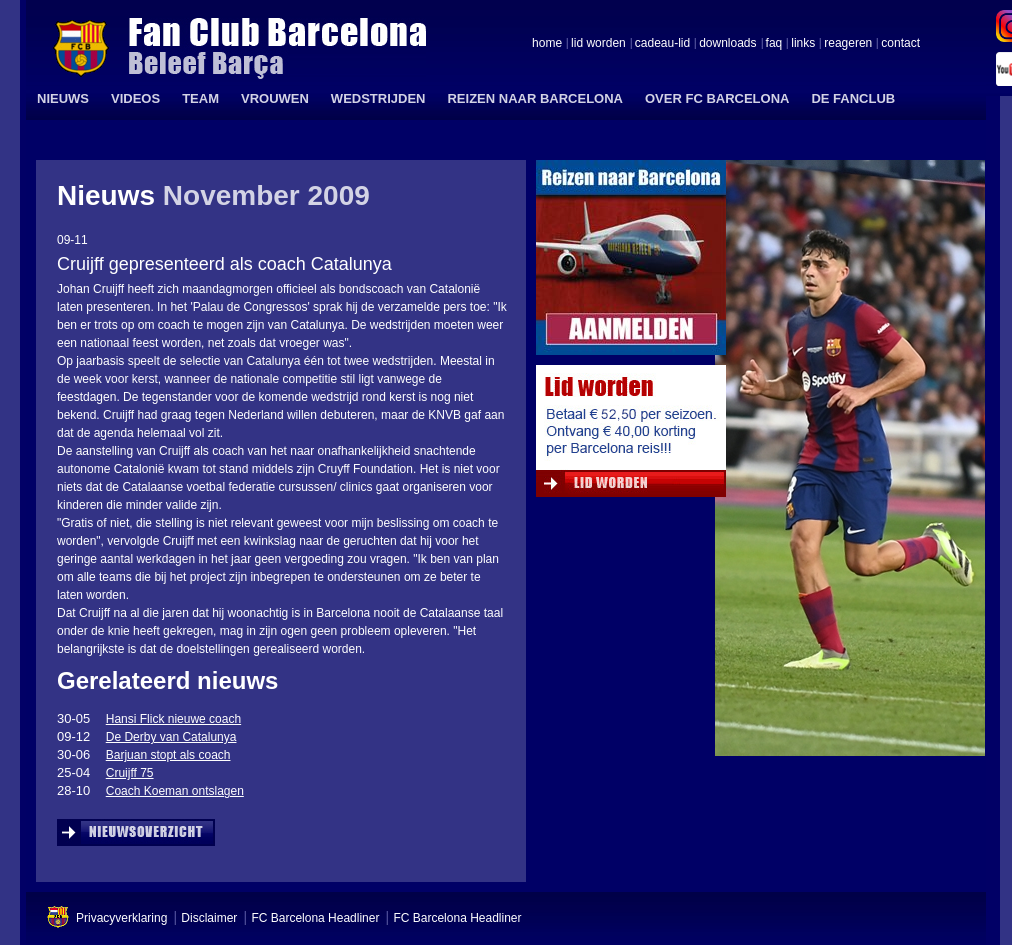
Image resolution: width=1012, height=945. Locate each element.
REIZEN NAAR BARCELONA (535, 98)
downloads (727, 44)
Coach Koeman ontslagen (175, 791)
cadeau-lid (662, 44)
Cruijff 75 (130, 773)
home (547, 44)
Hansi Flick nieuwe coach (173, 719)
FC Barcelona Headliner (315, 918)
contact (900, 44)
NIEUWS (63, 98)
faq (774, 44)
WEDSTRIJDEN (378, 98)
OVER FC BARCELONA (717, 98)
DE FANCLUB (853, 98)
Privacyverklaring (121, 918)
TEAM (200, 98)
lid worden (598, 44)
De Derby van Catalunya (171, 737)
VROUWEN (275, 98)
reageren (848, 44)
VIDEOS (135, 98)
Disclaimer (209, 918)
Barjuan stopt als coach (168, 755)
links (803, 44)
